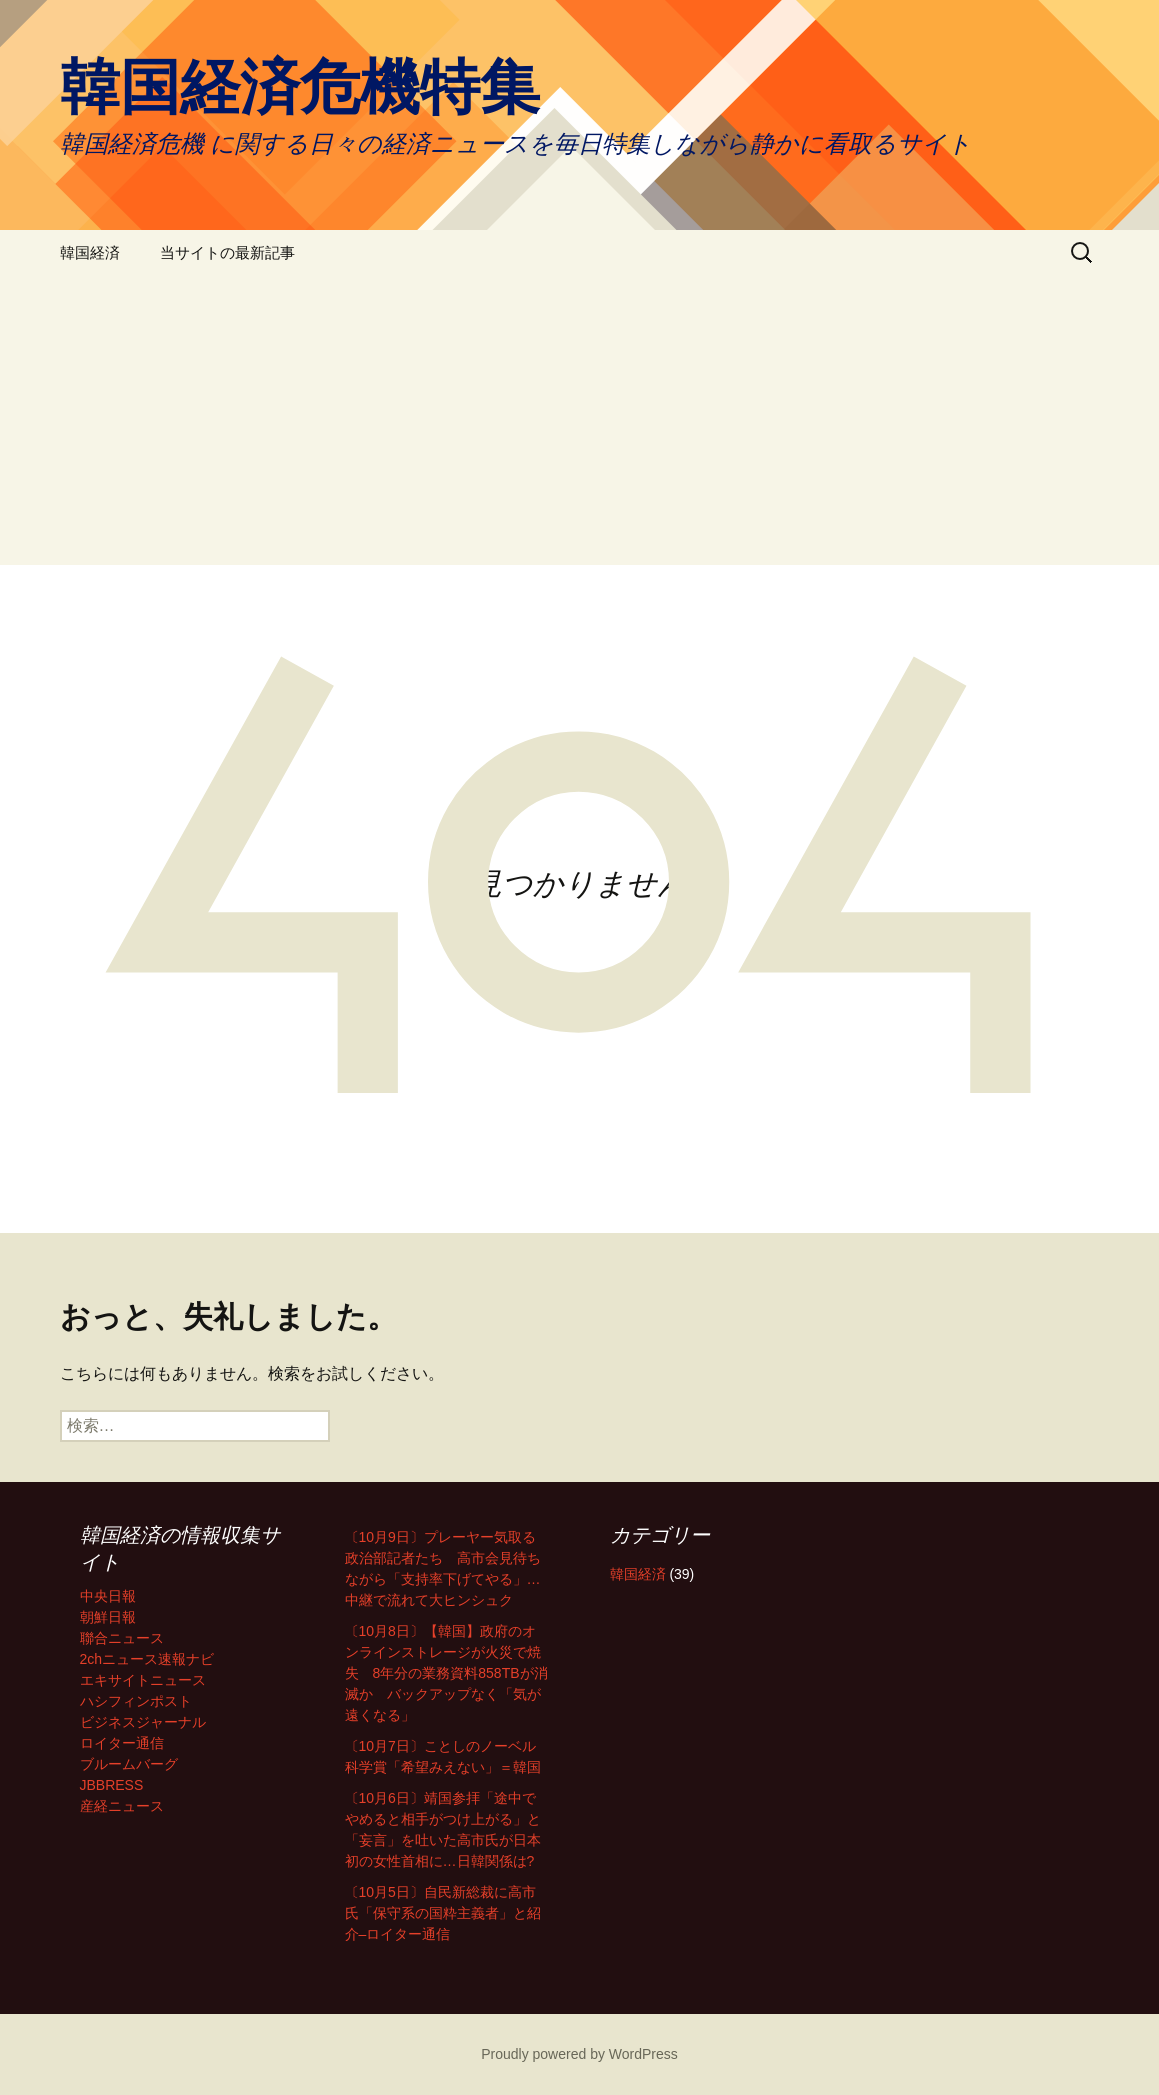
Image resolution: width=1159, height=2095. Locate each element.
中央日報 (108, 1596)
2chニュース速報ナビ (147, 1659)
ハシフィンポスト (136, 1701)
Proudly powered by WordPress (579, 2054)
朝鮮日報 (108, 1617)
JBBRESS (112, 1785)
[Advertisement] (579, 425)
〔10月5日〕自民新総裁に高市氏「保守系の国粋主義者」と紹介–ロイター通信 (443, 1913)
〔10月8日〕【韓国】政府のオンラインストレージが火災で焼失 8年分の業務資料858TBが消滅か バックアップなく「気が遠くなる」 (446, 1673)
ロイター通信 (122, 1743)
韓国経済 (90, 252)
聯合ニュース (122, 1638)
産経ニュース (122, 1806)
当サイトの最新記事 (227, 252)
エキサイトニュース (143, 1680)
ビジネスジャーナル (143, 1722)
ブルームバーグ (129, 1764)
